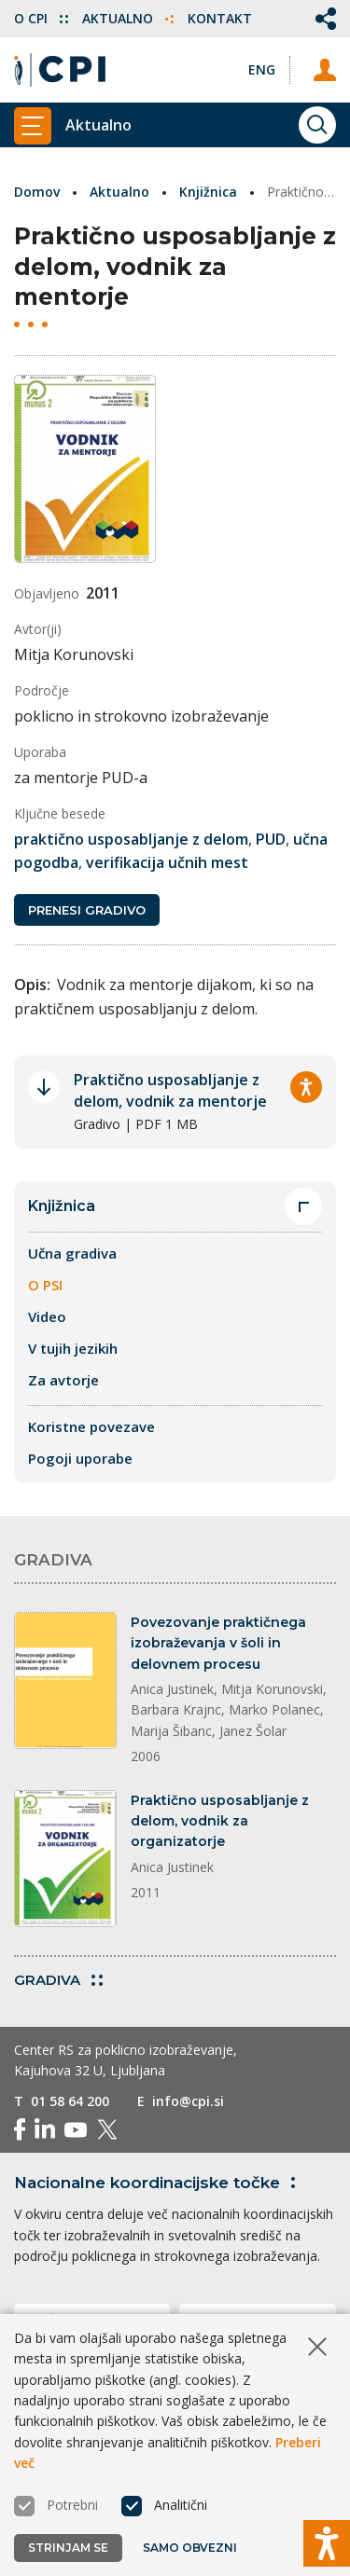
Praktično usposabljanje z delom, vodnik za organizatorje (220, 1821)
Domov (37, 191)
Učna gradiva (72, 1253)
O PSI (45, 1284)
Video (47, 1316)
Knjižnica (208, 191)
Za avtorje (63, 1380)
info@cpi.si (188, 2101)
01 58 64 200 (70, 2101)
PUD (271, 839)
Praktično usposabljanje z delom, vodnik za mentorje (170, 1089)
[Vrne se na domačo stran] (59, 70)
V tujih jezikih (73, 1348)
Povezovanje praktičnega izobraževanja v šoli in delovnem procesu (218, 1643)
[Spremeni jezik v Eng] (261, 69)
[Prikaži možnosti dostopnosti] (326, 2543)
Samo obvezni (190, 2548)
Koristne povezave (91, 1426)
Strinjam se (68, 2548)
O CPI (41, 18)
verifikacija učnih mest (167, 862)
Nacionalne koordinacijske (158, 2182)
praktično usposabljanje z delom (131, 839)
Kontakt (220, 18)
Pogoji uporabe (80, 1458)
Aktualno (128, 18)
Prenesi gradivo (87, 909)
